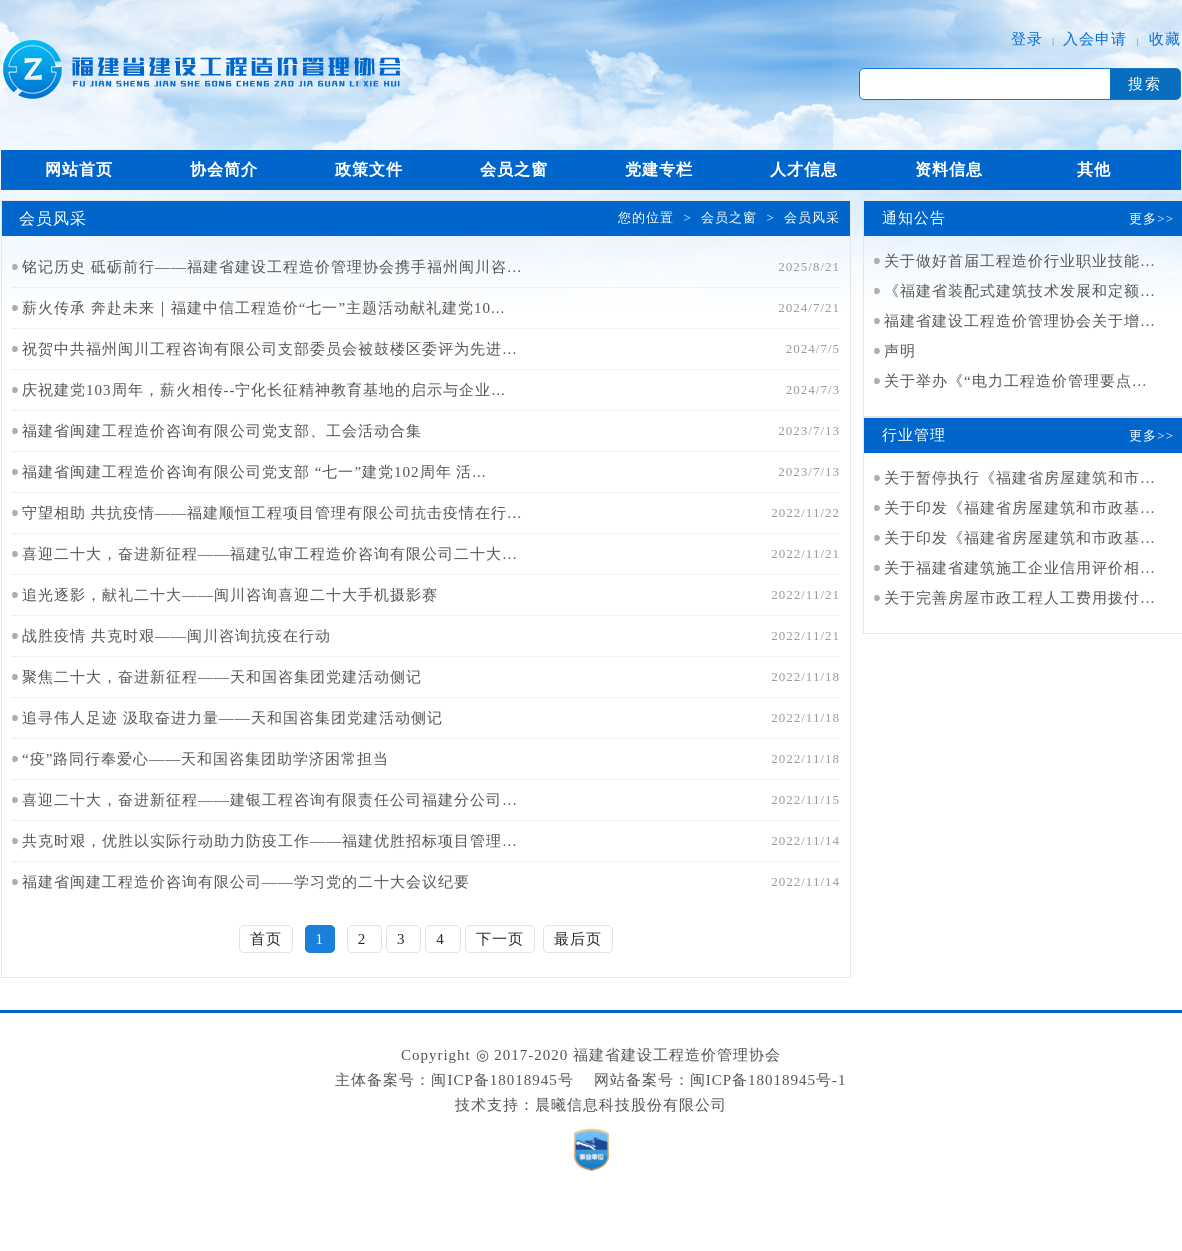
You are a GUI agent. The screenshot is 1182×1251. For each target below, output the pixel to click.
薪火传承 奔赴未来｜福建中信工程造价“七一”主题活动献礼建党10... (263, 308)
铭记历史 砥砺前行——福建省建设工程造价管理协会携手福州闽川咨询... (272, 267)
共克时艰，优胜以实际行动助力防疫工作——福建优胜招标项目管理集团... (272, 841)
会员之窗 (514, 169)
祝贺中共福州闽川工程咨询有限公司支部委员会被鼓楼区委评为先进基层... (272, 349)
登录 (1027, 39)
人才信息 (804, 169)
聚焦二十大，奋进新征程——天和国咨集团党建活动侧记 (222, 677)
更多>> (1151, 218)
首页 (266, 939)
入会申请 (1095, 39)
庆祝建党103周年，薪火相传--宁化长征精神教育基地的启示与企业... (264, 390)
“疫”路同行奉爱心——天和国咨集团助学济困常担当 (205, 759)
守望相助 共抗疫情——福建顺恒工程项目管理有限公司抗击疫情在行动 (272, 513)
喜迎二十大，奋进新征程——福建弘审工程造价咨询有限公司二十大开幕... (272, 554)
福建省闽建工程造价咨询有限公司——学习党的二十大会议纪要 (246, 882)
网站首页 (79, 169)
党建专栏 (659, 169)
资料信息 (949, 169)
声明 (900, 351)
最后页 (578, 939)
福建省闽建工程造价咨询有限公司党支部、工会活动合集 (222, 431)
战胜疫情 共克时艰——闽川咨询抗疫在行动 (176, 636)
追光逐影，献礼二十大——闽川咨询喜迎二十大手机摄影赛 (230, 595)
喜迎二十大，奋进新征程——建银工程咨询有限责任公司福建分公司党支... (272, 800)
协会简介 (224, 169)
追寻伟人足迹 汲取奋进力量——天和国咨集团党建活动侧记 (232, 718)
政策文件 (369, 169)
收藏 (1165, 39)
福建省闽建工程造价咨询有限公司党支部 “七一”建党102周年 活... (254, 472)
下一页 (500, 939)
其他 (1094, 169)
